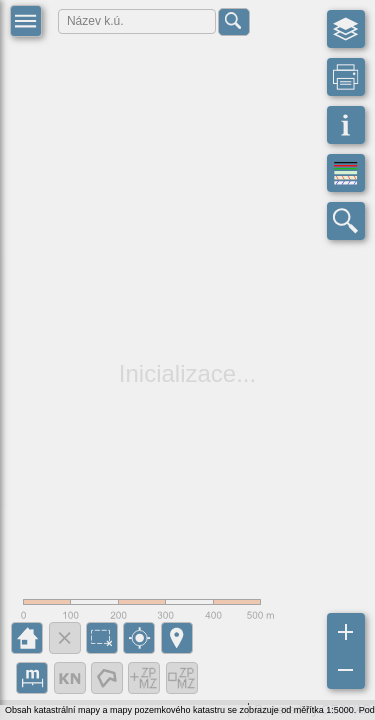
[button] (26, 21)
